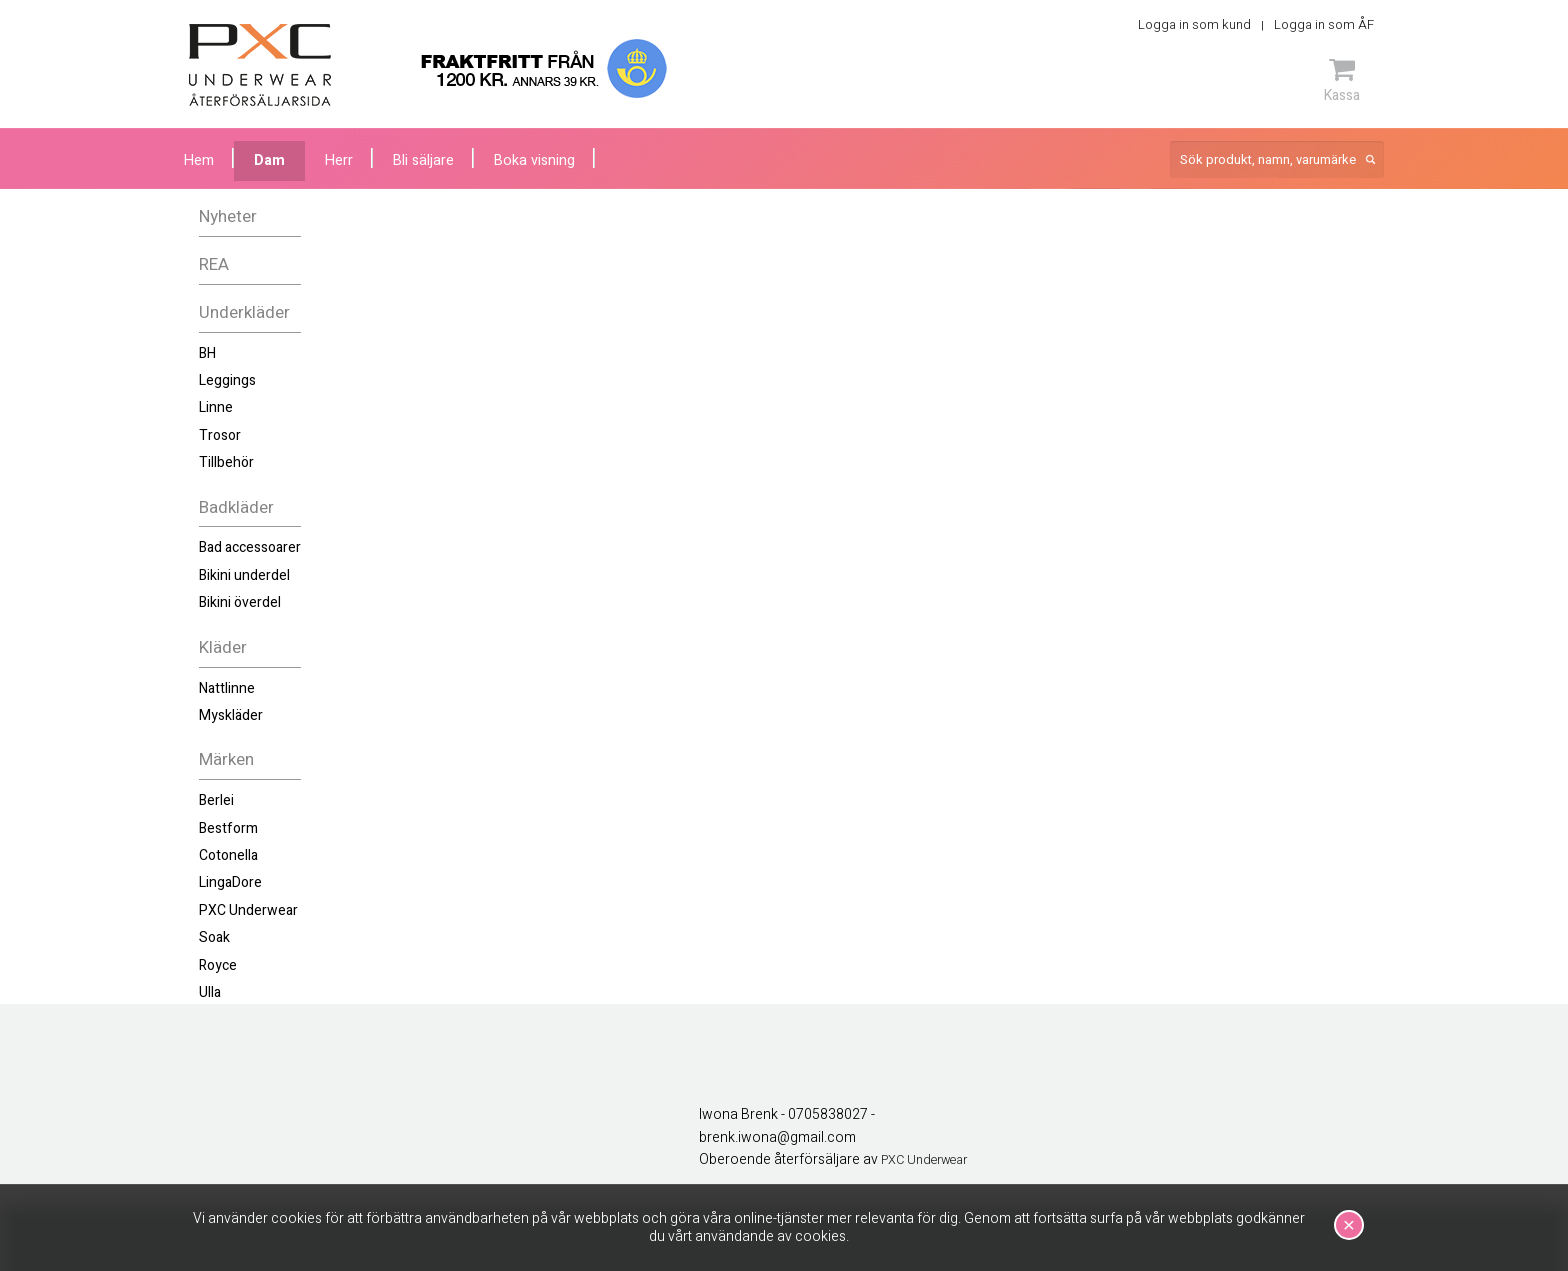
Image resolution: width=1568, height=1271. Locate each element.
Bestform (228, 828)
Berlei (216, 800)
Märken (226, 759)
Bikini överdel (240, 602)
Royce (218, 965)
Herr (339, 160)
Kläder (223, 647)
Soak (214, 937)
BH (207, 353)
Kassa (1342, 80)
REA (214, 264)
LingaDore (230, 882)
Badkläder (236, 507)
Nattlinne (227, 688)
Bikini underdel (244, 575)
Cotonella (228, 855)
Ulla (210, 992)
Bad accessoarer (250, 547)
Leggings (227, 380)
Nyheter (228, 216)
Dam (269, 160)
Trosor (220, 435)
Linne (216, 407)
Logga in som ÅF (1324, 24)
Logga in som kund (1194, 24)
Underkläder (244, 312)
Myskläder (231, 715)
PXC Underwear (248, 910)
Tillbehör (226, 462)
